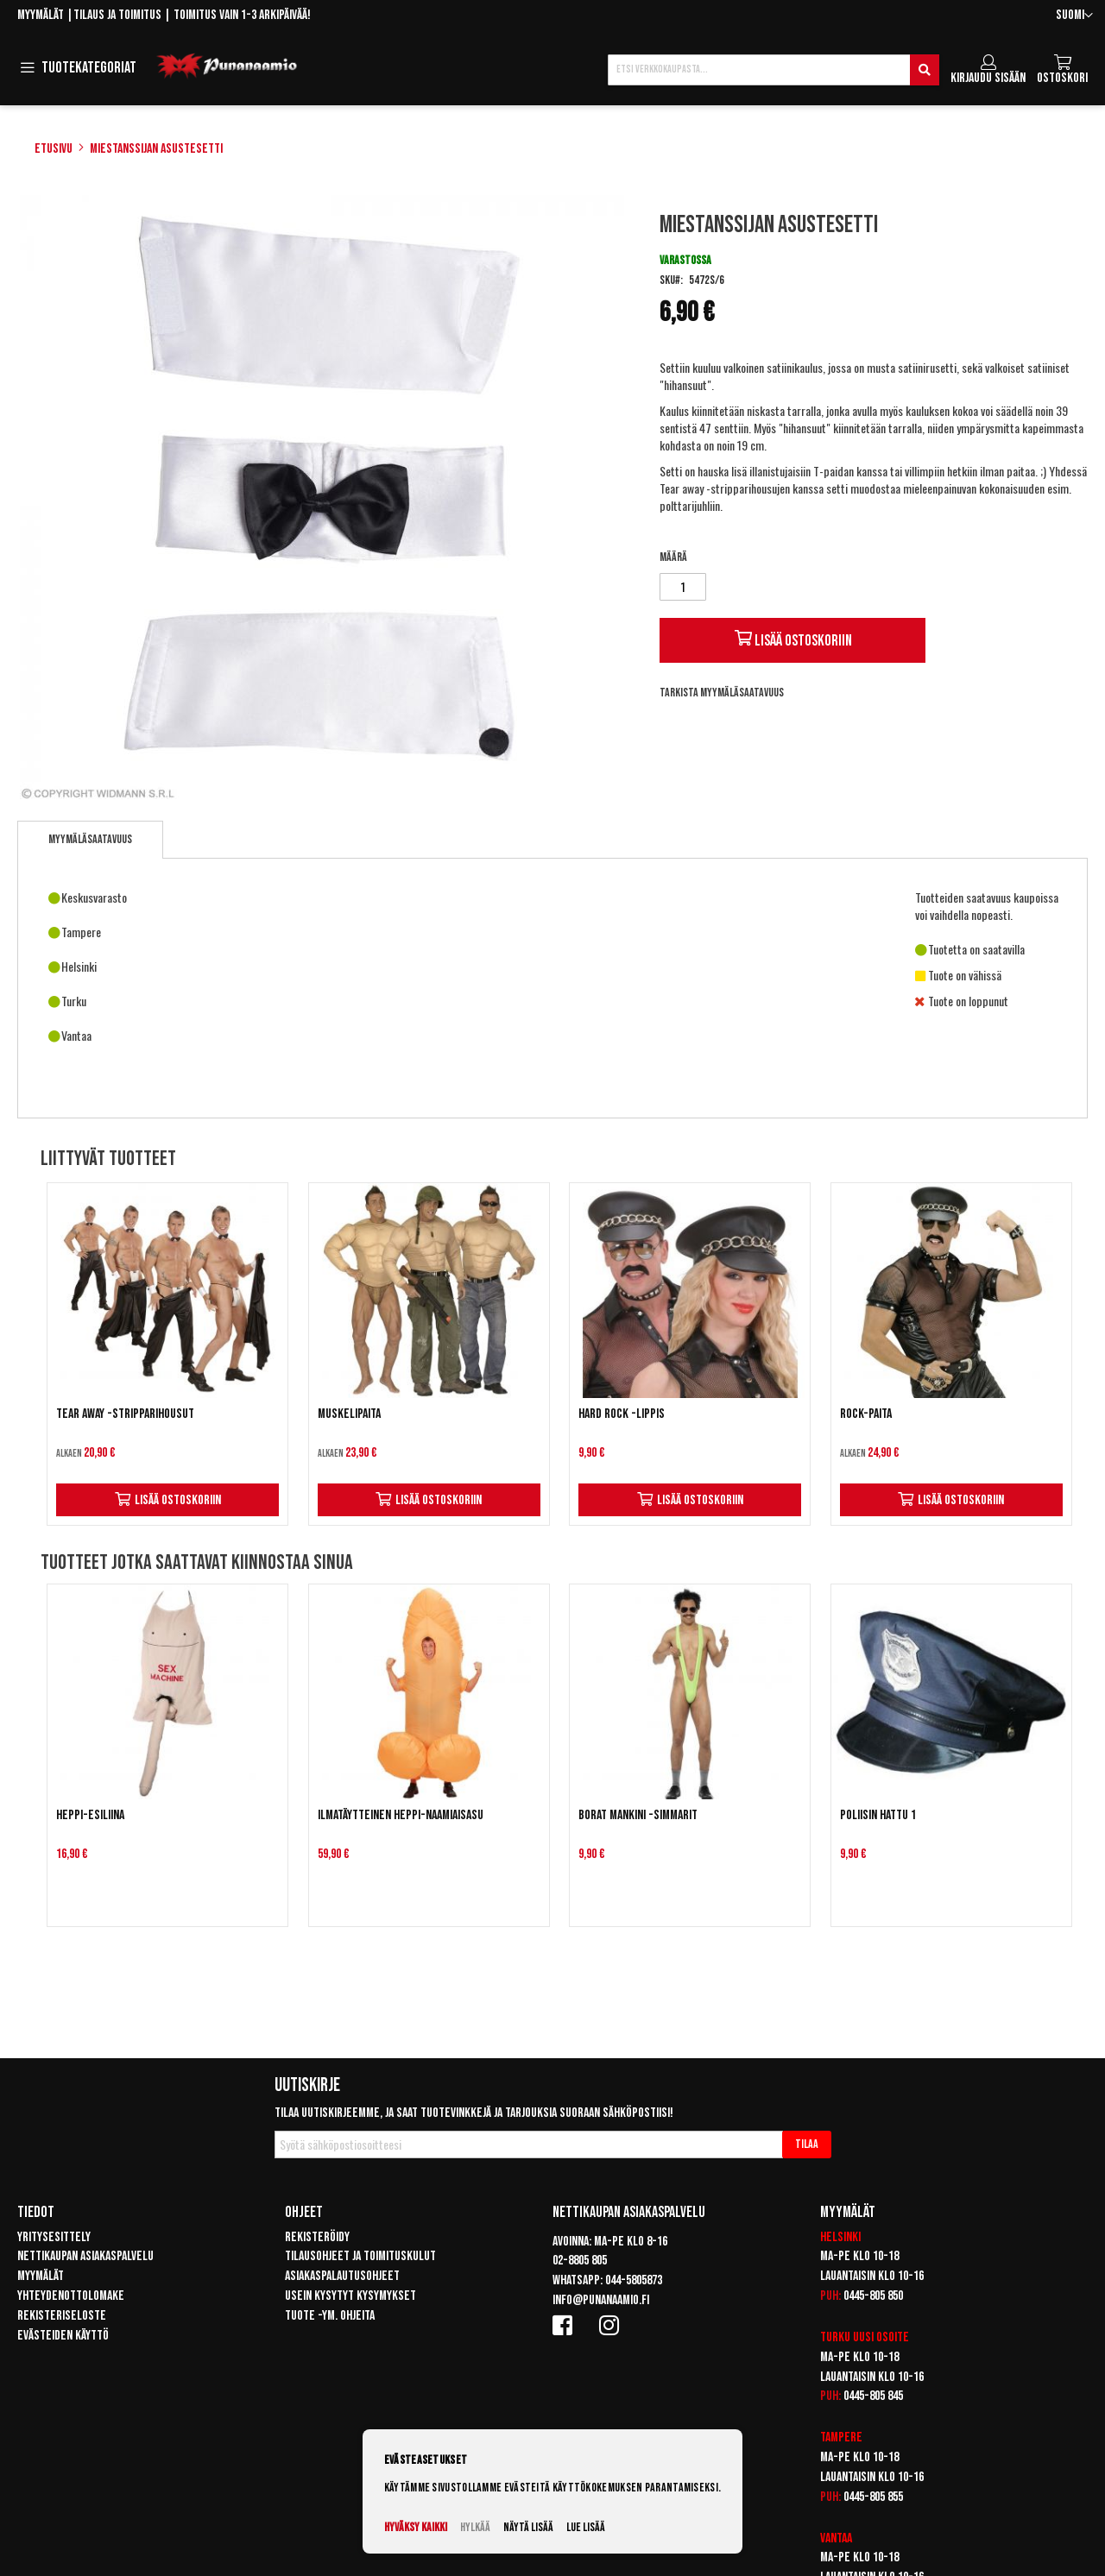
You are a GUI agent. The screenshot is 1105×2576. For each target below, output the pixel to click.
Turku (835, 2337)
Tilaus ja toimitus (117, 15)
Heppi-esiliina (90, 1815)
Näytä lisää (528, 2527)
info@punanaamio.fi (600, 2300)
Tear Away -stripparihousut (125, 1414)
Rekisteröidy (317, 2237)
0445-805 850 (873, 2296)
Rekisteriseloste (61, 2316)
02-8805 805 (579, 2260)
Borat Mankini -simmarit (638, 1815)
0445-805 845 (873, 2396)
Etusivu (54, 149)
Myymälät (40, 15)
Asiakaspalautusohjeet (342, 2276)
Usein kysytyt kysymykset (350, 2296)
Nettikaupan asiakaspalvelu (85, 2256)
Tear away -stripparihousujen (725, 488)
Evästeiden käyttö (63, 2335)
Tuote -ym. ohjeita (330, 2316)
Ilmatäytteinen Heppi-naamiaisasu (400, 1815)
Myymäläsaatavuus (90, 839)
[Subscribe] (806, 2144)
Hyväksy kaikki (415, 2527)
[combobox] (773, 69)
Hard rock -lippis (621, 1414)
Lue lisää (585, 2527)
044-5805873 (633, 2280)
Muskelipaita (349, 1414)
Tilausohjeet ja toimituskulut (360, 2256)
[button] (1074, 16)
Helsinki (840, 2237)
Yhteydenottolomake (70, 2296)
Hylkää (475, 2527)
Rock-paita (866, 1414)
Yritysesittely (54, 2237)
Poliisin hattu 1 (878, 1815)
